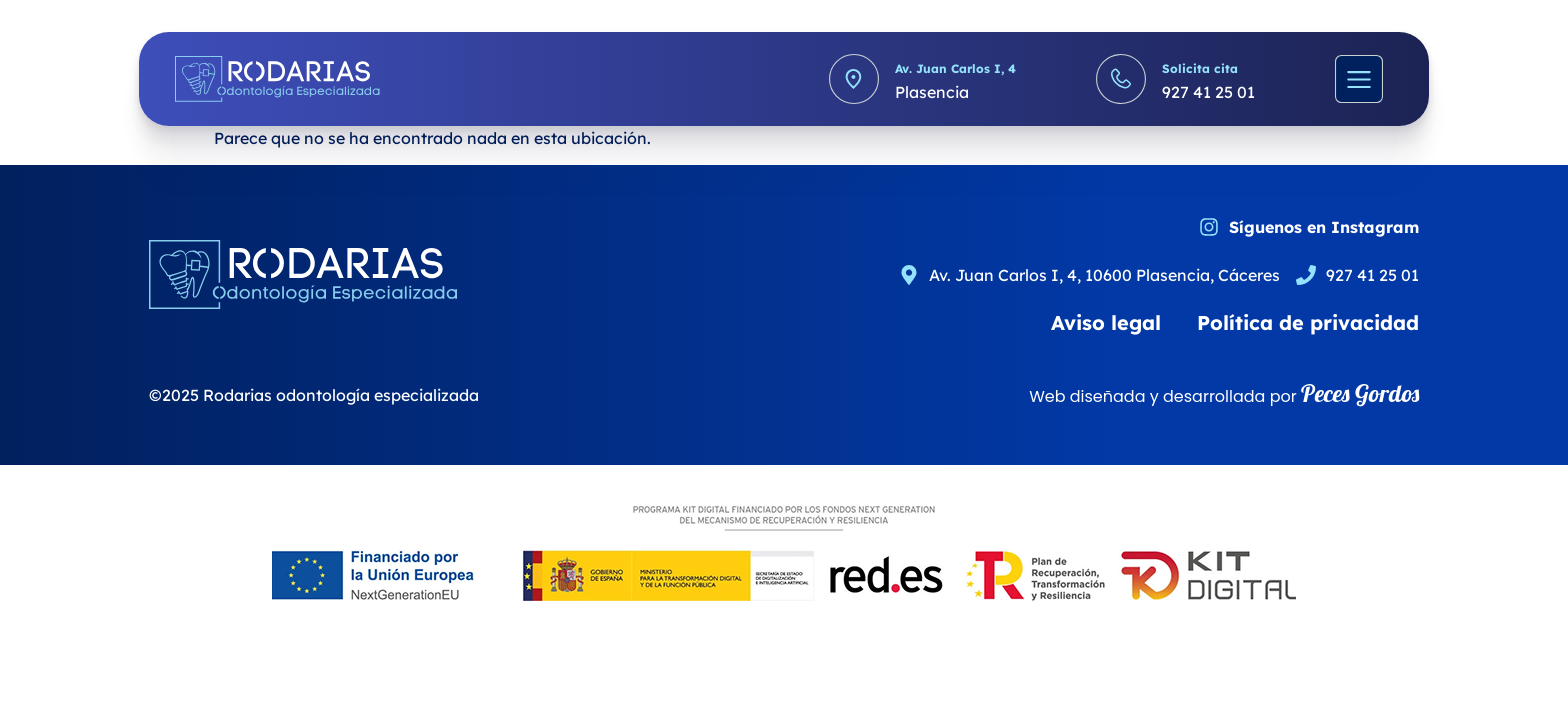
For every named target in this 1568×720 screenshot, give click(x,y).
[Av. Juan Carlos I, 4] (854, 79)
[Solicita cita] (1121, 79)
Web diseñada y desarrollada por (1224, 396)
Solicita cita (1200, 68)
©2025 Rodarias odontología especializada (314, 395)
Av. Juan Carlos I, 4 (955, 68)
